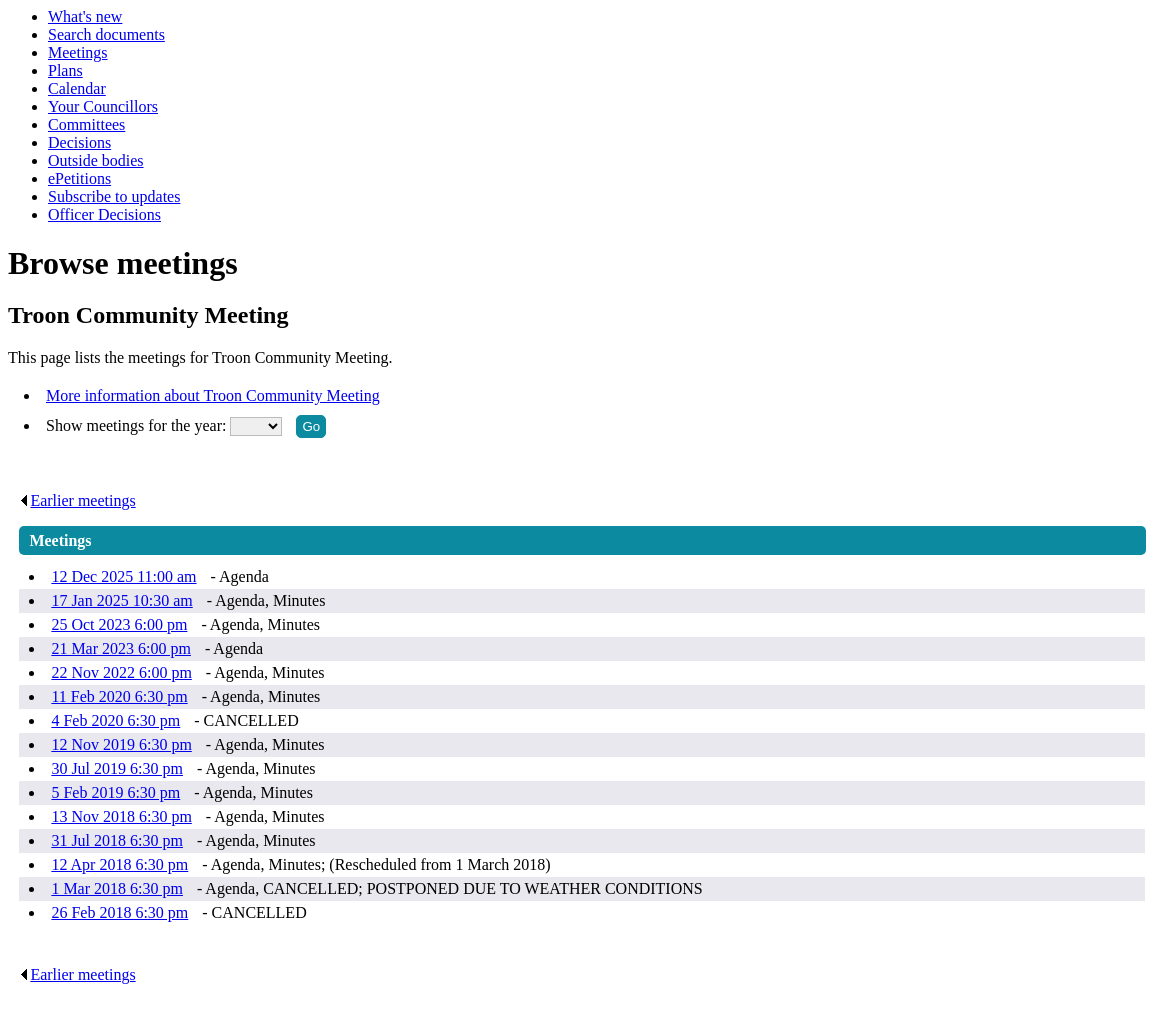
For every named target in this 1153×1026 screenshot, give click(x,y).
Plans (65, 70)
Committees (86, 124)
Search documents (106, 34)
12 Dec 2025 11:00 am (123, 576)
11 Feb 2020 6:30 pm (119, 696)
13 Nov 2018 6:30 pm (121, 816)
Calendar (77, 88)
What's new (85, 16)
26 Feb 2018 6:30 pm (119, 912)
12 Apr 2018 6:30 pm (119, 864)
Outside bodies (96, 160)
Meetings (78, 52)
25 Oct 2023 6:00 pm (119, 624)
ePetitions (79, 178)
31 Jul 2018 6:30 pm (117, 840)
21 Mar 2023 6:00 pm (121, 648)
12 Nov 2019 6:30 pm (121, 744)
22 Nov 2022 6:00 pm (121, 672)
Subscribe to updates (114, 196)
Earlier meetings (77, 500)
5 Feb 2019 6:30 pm (115, 792)
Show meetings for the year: (138, 425)
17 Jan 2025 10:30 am (121, 600)
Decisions (79, 142)
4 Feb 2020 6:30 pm (115, 720)
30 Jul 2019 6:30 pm (117, 768)
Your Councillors (103, 106)
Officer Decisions (104, 214)
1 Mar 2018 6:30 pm (117, 888)
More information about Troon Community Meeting (213, 395)
